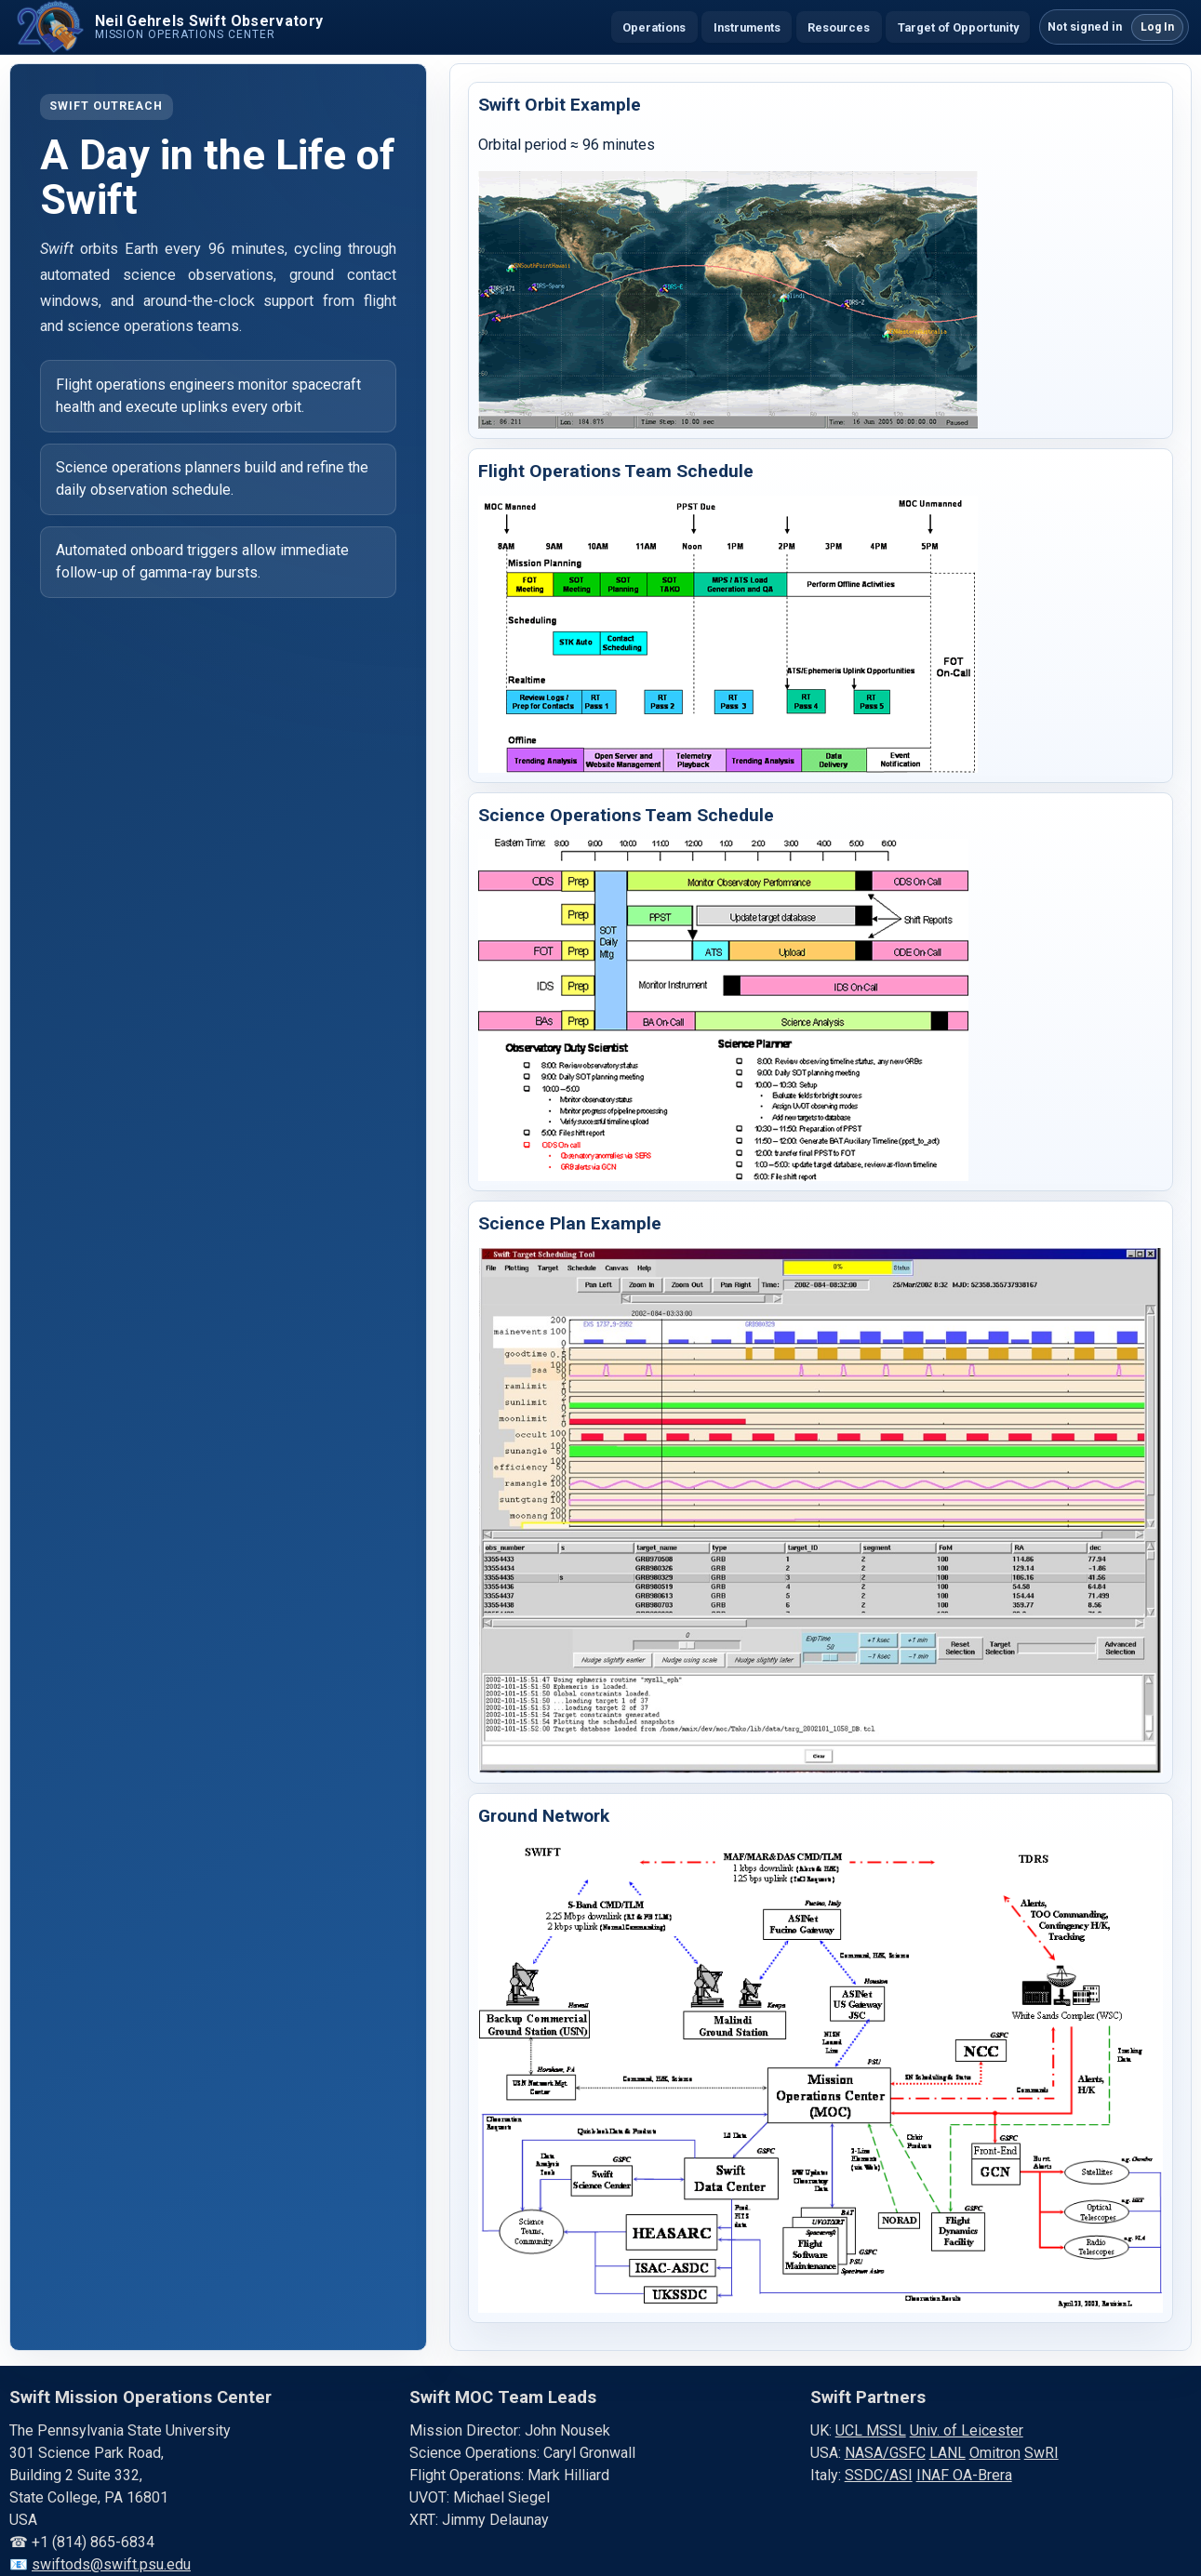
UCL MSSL (870, 2430)
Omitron (995, 2453)
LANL (947, 2453)
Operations (654, 27)
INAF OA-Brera (964, 2475)
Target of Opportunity (958, 27)
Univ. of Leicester (966, 2430)
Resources (838, 27)
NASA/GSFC (885, 2453)
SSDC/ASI (879, 2475)
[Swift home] (167, 27)
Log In (1157, 26)
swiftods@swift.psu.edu (111, 2564)
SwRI (1041, 2453)
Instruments (747, 27)
